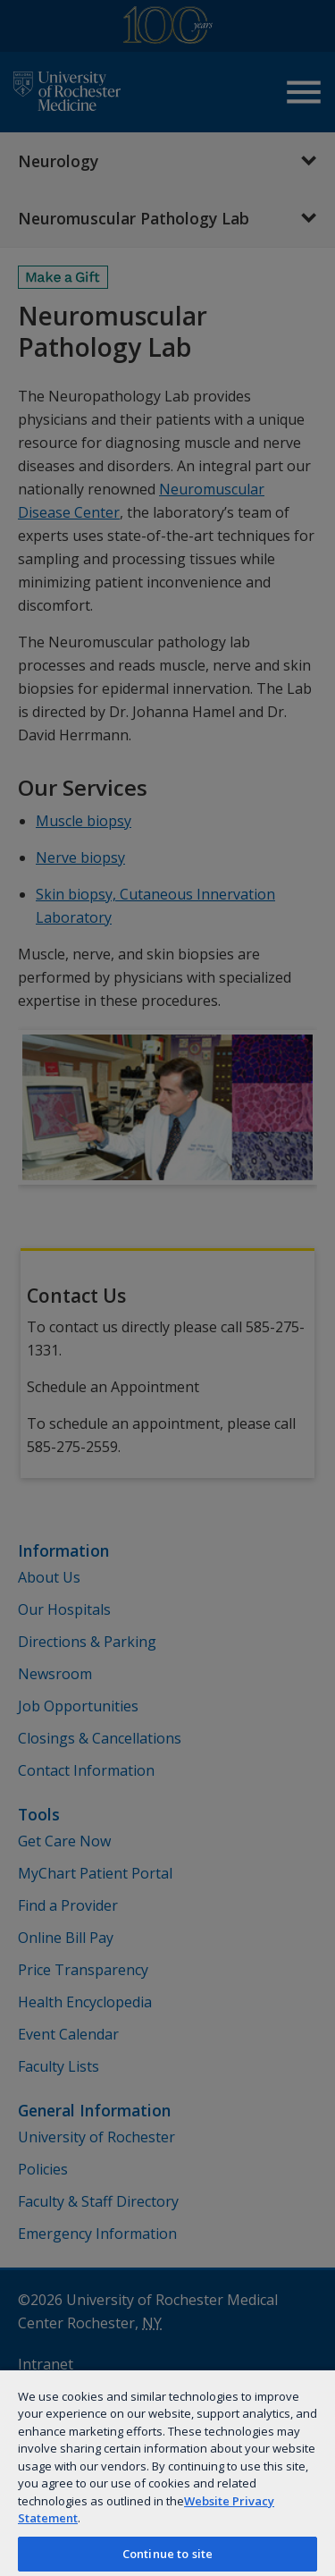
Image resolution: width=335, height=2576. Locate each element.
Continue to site (167, 2554)
